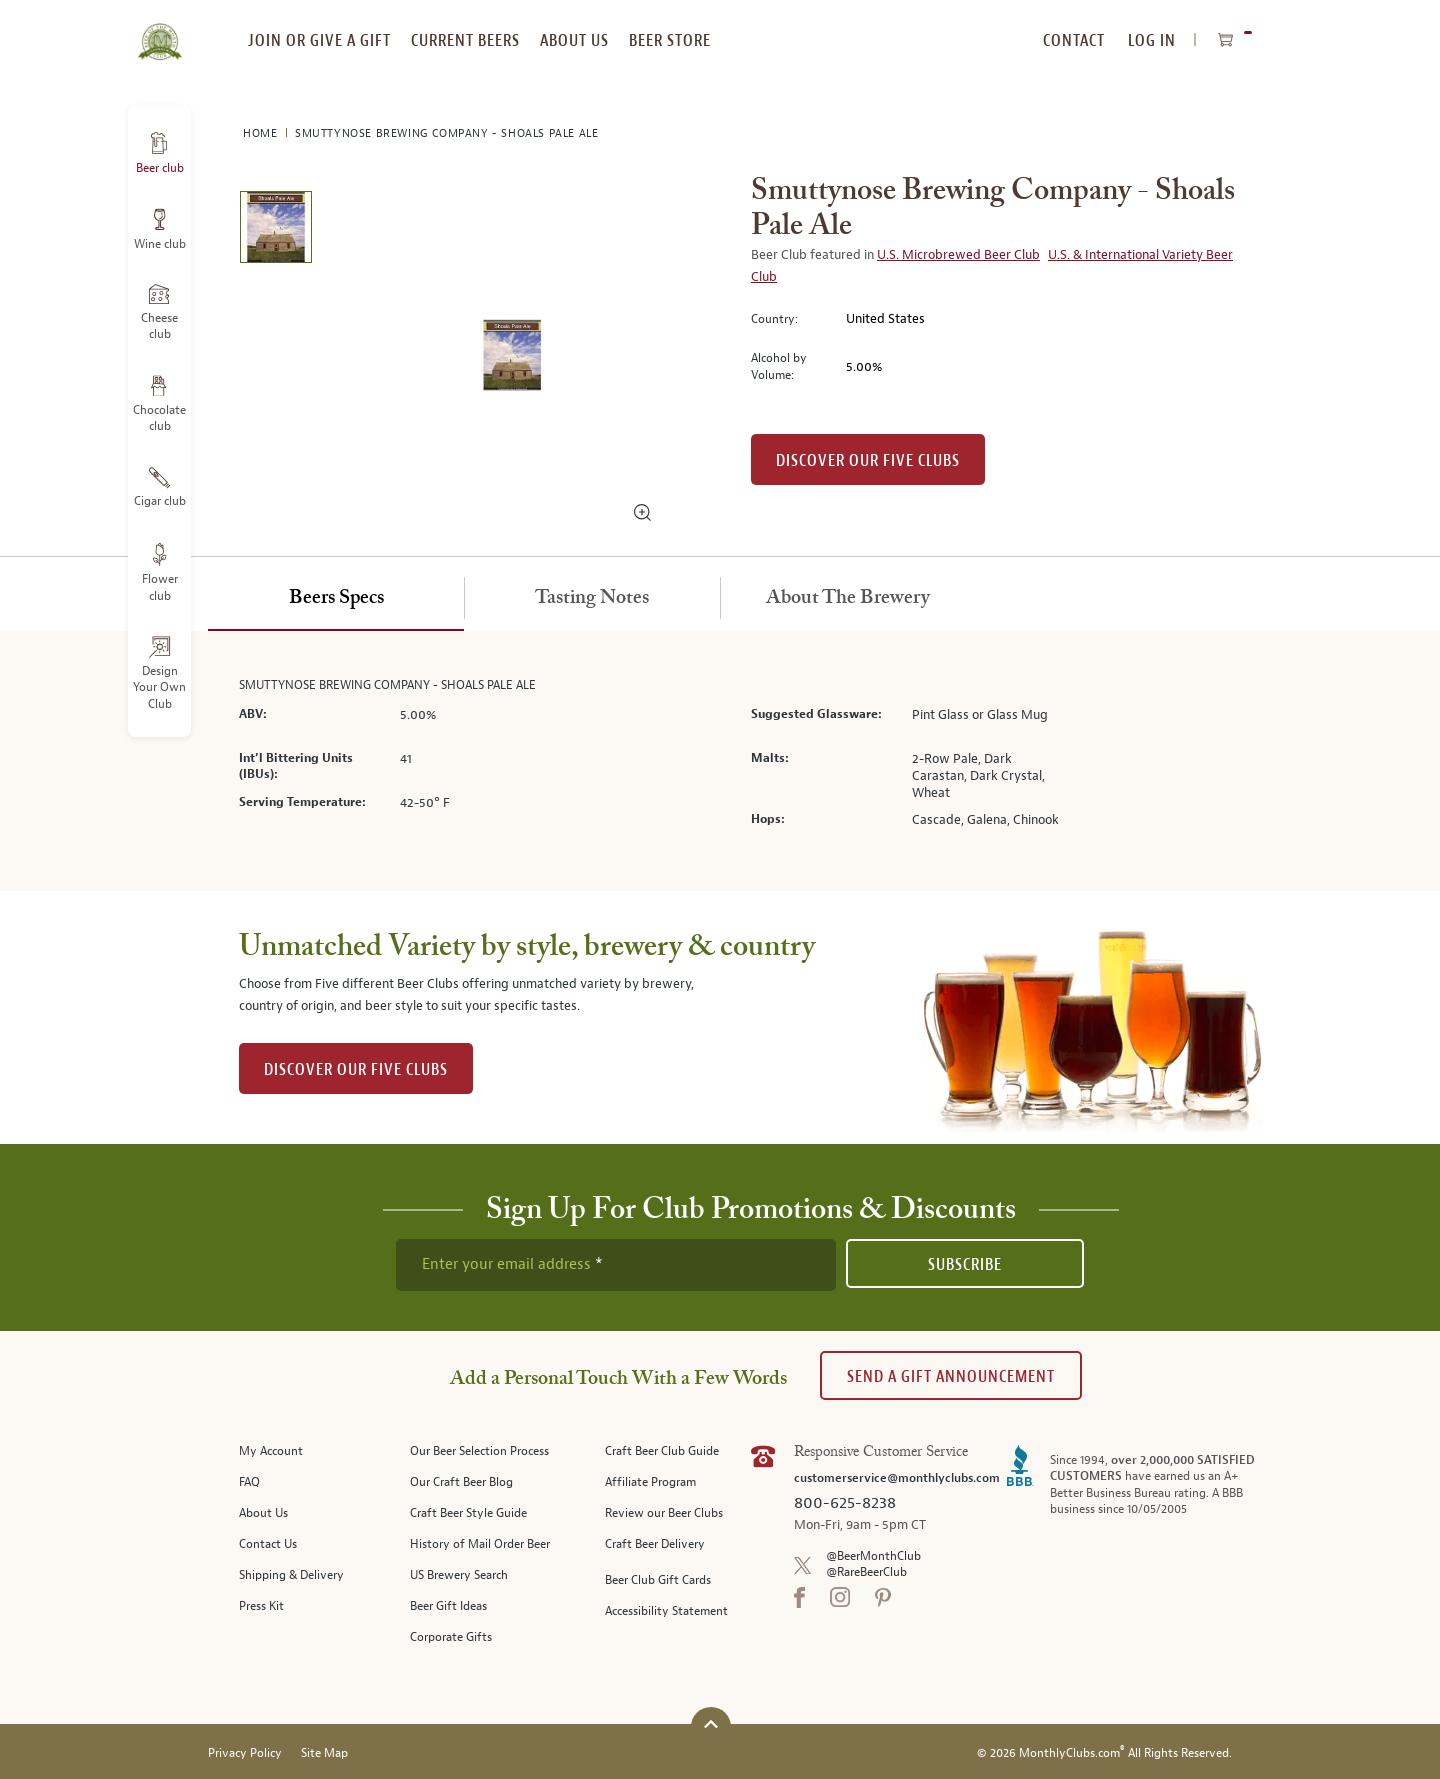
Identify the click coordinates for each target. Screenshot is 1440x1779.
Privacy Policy (245, 1753)
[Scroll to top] (711, 1724)
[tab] (336, 599)
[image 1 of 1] (275, 230)
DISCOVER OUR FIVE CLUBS (356, 1069)
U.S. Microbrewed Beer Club (958, 255)
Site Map (324, 1753)
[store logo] (159, 30)
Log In (1152, 40)
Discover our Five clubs (868, 460)
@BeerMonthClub (873, 1556)
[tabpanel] (720, 761)
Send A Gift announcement (951, 1376)
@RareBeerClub (866, 1572)
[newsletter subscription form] (616, 1265)
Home (262, 133)
